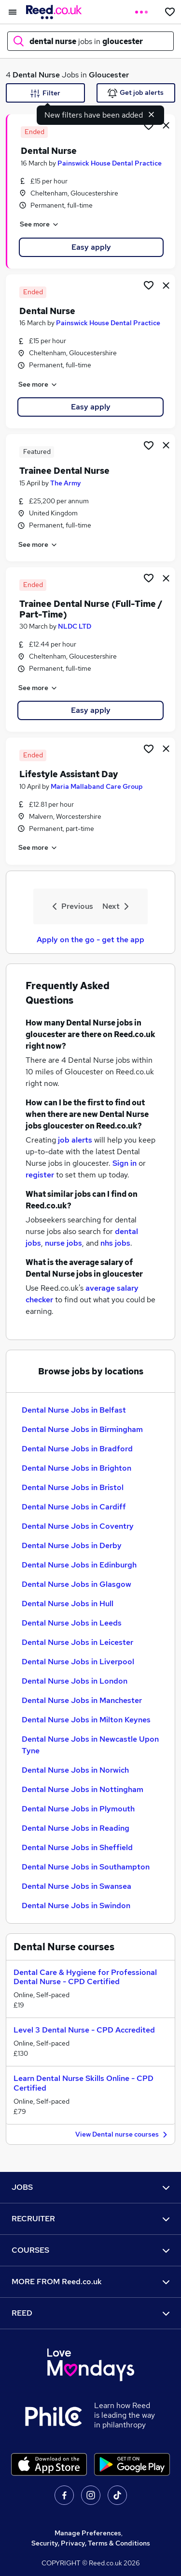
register (40, 1175)
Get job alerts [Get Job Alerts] (136, 93)
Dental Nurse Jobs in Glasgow (76, 1584)
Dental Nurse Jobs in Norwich (75, 1770)
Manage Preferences (88, 2533)
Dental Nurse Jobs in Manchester (82, 1700)
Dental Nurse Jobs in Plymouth (78, 1809)
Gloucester (109, 75)
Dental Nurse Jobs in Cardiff (74, 1507)
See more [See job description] (39, 224)
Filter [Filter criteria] (45, 93)
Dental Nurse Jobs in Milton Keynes (86, 1720)
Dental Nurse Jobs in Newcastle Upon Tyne (90, 1745)
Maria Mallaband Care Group (97, 786)
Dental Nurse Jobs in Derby (72, 1545)
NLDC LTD (74, 626)
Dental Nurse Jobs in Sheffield (77, 1847)
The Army (65, 483)
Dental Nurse (36, 75)
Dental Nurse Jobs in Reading (75, 1828)
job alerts (75, 1140)
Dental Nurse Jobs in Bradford (77, 1449)
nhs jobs (115, 1243)
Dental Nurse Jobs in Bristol (73, 1487)
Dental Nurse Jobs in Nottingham (82, 1789)
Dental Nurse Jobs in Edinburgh (79, 1565)
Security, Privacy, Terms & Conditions (90, 2543)
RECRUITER (90, 2219)
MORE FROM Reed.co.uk (90, 2281)
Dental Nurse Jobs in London (74, 1681)
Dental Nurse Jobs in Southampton (86, 1867)
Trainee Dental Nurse (64, 470)
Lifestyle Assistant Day (68, 774)
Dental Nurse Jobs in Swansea (76, 1886)
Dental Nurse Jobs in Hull (67, 1603)
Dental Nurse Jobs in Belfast (74, 1410)
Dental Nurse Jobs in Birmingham (82, 1429)
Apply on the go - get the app (90, 939)
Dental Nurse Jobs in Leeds (72, 1623)
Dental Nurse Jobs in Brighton (76, 1468)
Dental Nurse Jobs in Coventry (78, 1526)
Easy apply (91, 247)
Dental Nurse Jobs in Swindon (76, 1905)
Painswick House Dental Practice (109, 163)
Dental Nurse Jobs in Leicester (77, 1642)
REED (90, 2313)
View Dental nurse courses (122, 2135)
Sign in (124, 1163)
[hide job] (166, 125)
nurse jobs (63, 1243)
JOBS (90, 2187)
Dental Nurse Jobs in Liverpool (78, 1662)
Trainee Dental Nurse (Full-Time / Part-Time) (91, 609)
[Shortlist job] (148, 125)
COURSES (90, 2250)
